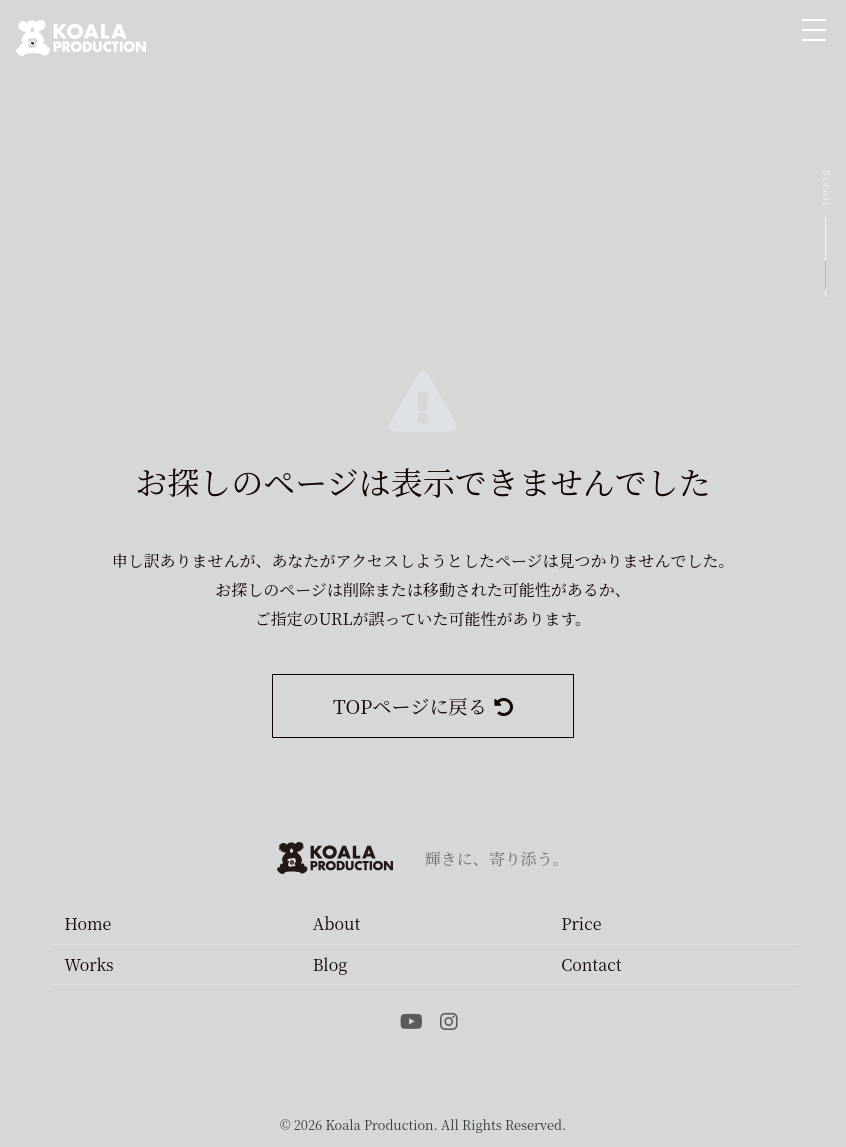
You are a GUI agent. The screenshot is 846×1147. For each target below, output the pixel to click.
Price (581, 923)
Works (88, 964)
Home (87, 923)
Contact (591, 964)
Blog (330, 964)
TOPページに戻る (423, 705)
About (337, 923)
